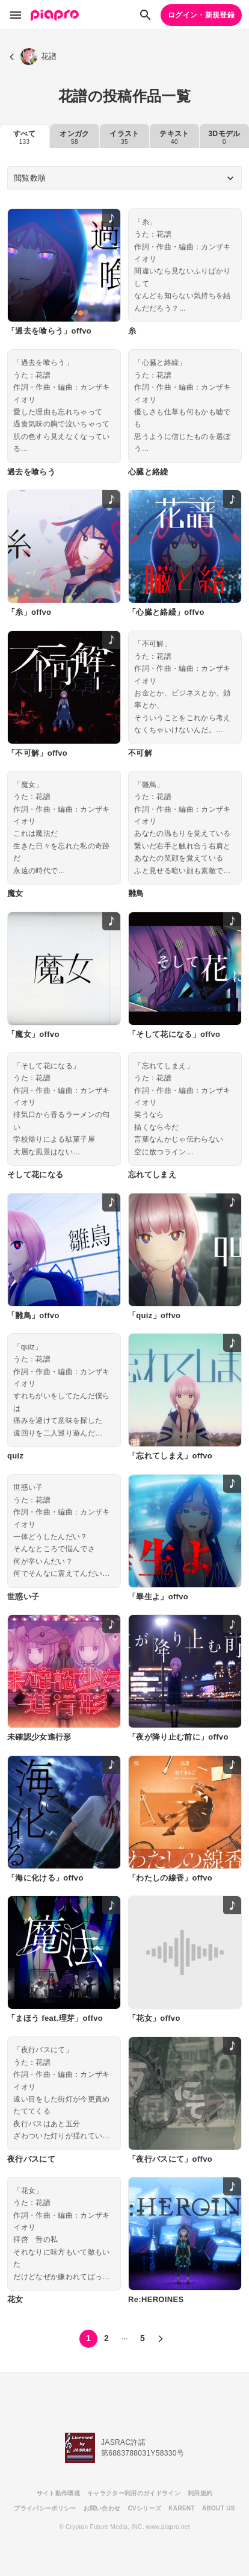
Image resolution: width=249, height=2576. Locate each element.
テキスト (174, 137)
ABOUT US (218, 2508)
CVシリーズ (144, 2508)
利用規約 (200, 2493)
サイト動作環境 (58, 2493)
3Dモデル (225, 137)
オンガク (74, 137)
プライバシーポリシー (45, 2508)
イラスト (124, 137)
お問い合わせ (102, 2508)
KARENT (181, 2508)
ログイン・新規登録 (201, 15)
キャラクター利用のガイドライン (133, 2493)
